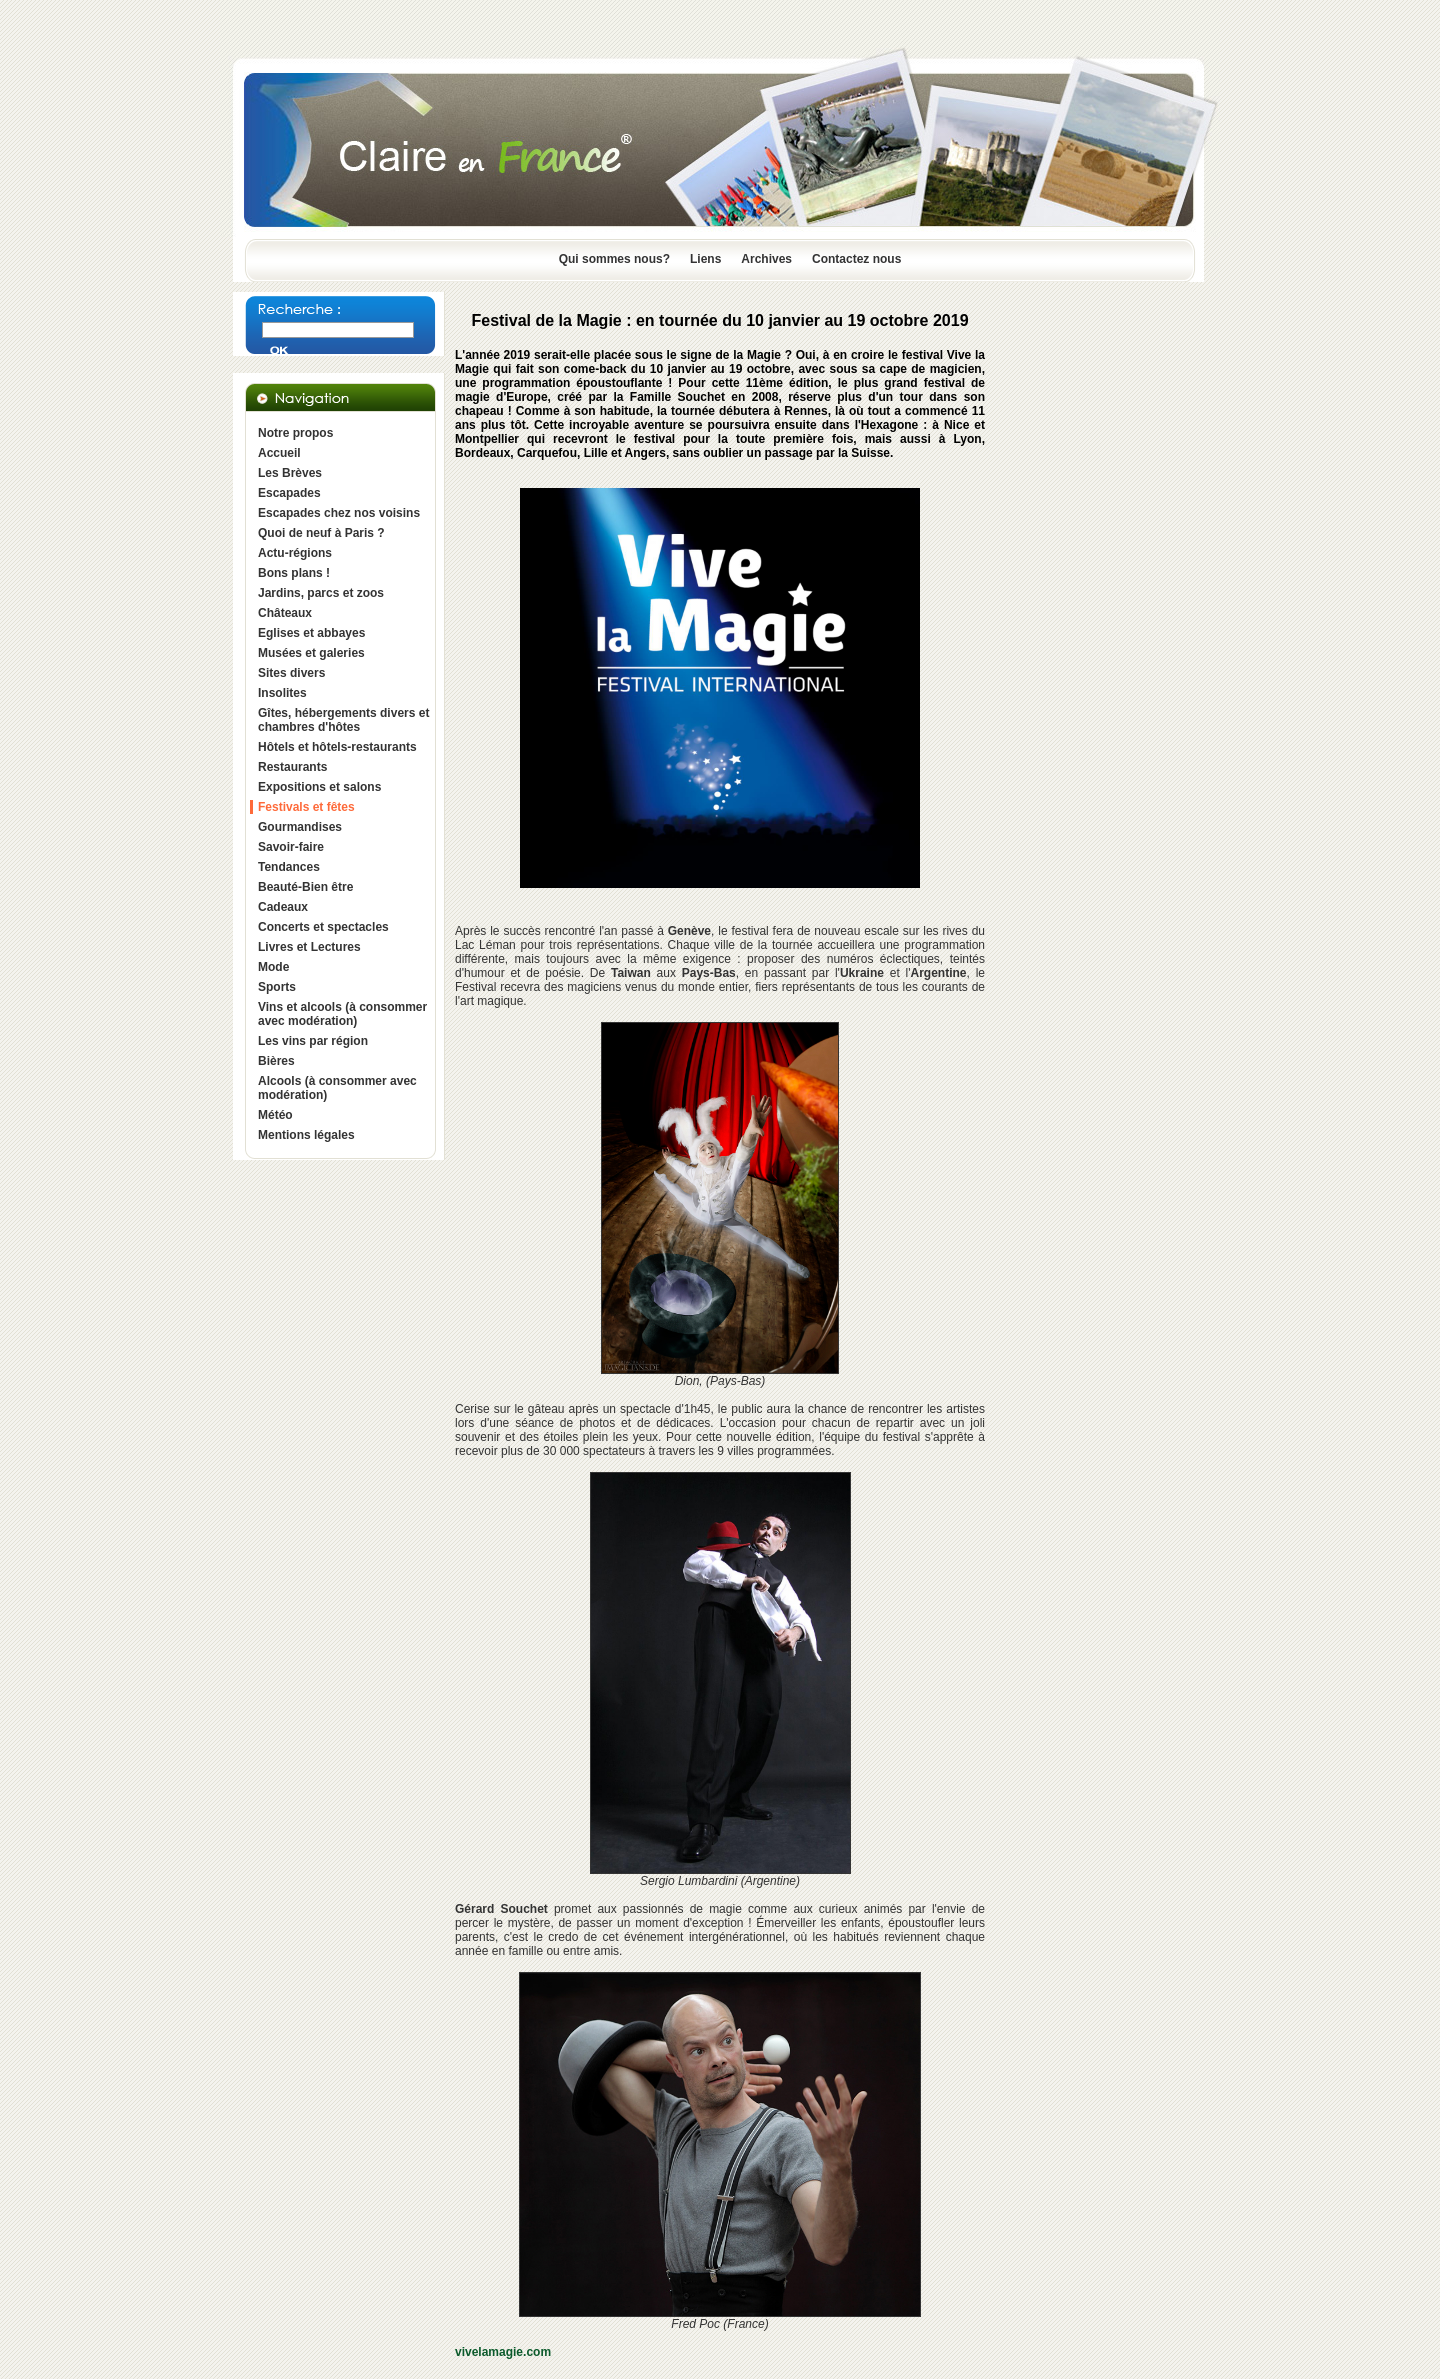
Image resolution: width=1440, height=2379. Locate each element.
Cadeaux (283, 907)
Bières (276, 1061)
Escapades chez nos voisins (339, 513)
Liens (705, 259)
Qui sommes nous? (614, 259)
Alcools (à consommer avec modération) (337, 1088)
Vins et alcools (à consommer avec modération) (342, 1014)
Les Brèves (290, 473)
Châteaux (285, 613)
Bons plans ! (294, 573)
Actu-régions (295, 553)
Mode (273, 967)
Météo (275, 1115)
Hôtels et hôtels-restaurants (337, 747)
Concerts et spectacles (323, 927)
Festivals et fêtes (306, 807)
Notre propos (295, 433)
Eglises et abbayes (311, 633)
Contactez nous (856, 259)
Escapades (289, 493)
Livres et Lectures (309, 947)
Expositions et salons (319, 787)
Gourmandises (300, 827)
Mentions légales (306, 1135)
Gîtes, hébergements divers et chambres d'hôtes (343, 720)
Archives (766, 259)
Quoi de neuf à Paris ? (321, 533)
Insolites (282, 693)
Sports (277, 987)
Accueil (279, 453)
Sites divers (291, 673)
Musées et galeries (311, 653)
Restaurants (292, 767)
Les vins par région (313, 1041)
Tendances (289, 867)
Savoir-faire (291, 847)
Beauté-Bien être (305, 887)
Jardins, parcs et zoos (321, 593)
